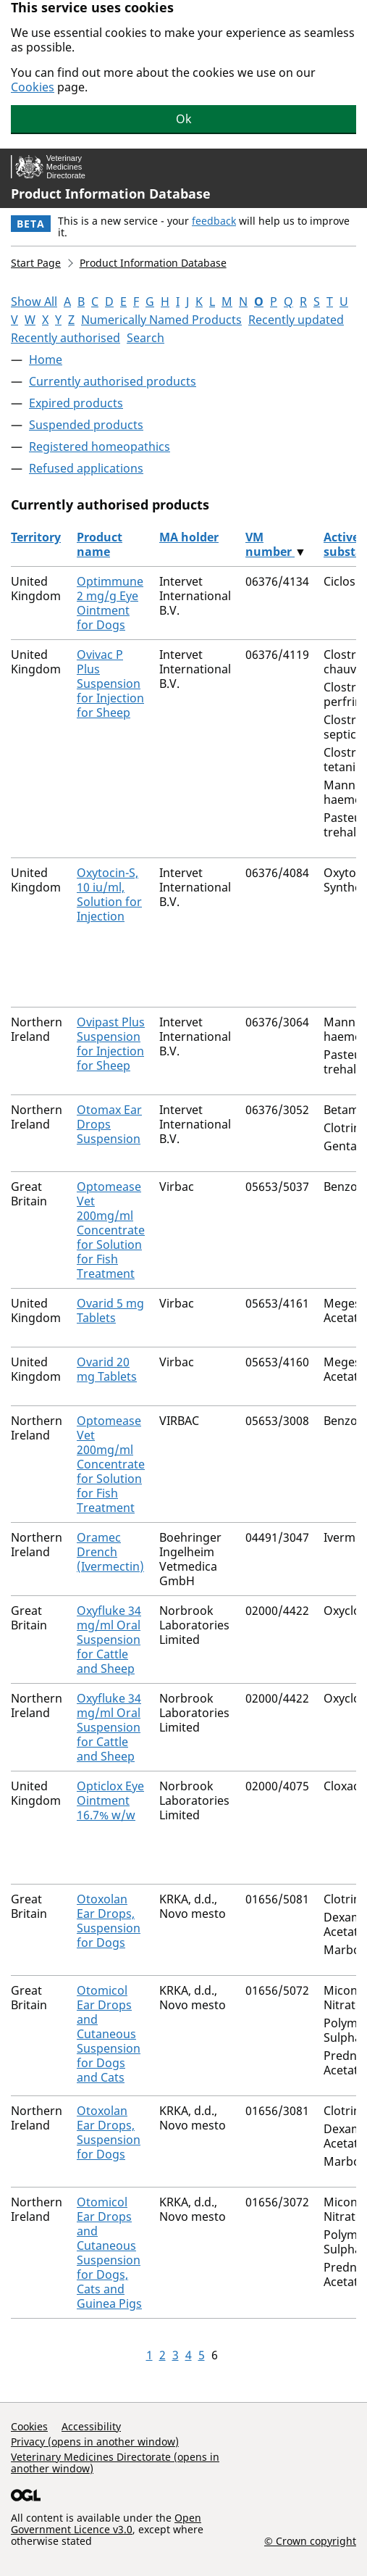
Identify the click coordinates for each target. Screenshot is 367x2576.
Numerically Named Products (161, 320)
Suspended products (86, 424)
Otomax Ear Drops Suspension (109, 1124)
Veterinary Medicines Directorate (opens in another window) (115, 2462)
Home (45, 359)
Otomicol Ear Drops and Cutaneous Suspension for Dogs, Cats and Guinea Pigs (109, 2252)
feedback (214, 221)
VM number (270, 544)
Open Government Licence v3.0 (106, 2523)
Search (145, 338)
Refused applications (86, 468)
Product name (99, 544)
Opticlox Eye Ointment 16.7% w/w (110, 1800)
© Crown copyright (310, 2540)
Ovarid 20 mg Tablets (107, 1369)
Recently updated (296, 320)
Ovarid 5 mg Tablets (110, 1310)
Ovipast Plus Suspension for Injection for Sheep (111, 1043)
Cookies (32, 87)
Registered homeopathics (99, 446)
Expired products (76, 403)
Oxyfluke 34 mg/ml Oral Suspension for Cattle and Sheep (109, 1640)
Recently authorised (65, 338)
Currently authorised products (112, 381)
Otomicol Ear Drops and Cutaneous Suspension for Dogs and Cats (108, 2033)
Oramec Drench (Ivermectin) (110, 1551)
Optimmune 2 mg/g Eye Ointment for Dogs (110, 603)
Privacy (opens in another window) (95, 2441)
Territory (36, 537)
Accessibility (91, 2426)
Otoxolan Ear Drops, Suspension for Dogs (108, 1920)
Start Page (36, 263)
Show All (34, 301)
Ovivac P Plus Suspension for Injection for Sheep (110, 683)
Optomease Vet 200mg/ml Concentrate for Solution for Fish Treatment (111, 1230)
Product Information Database (111, 193)
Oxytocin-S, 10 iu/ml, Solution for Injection (109, 894)
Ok (184, 119)
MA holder (189, 537)
